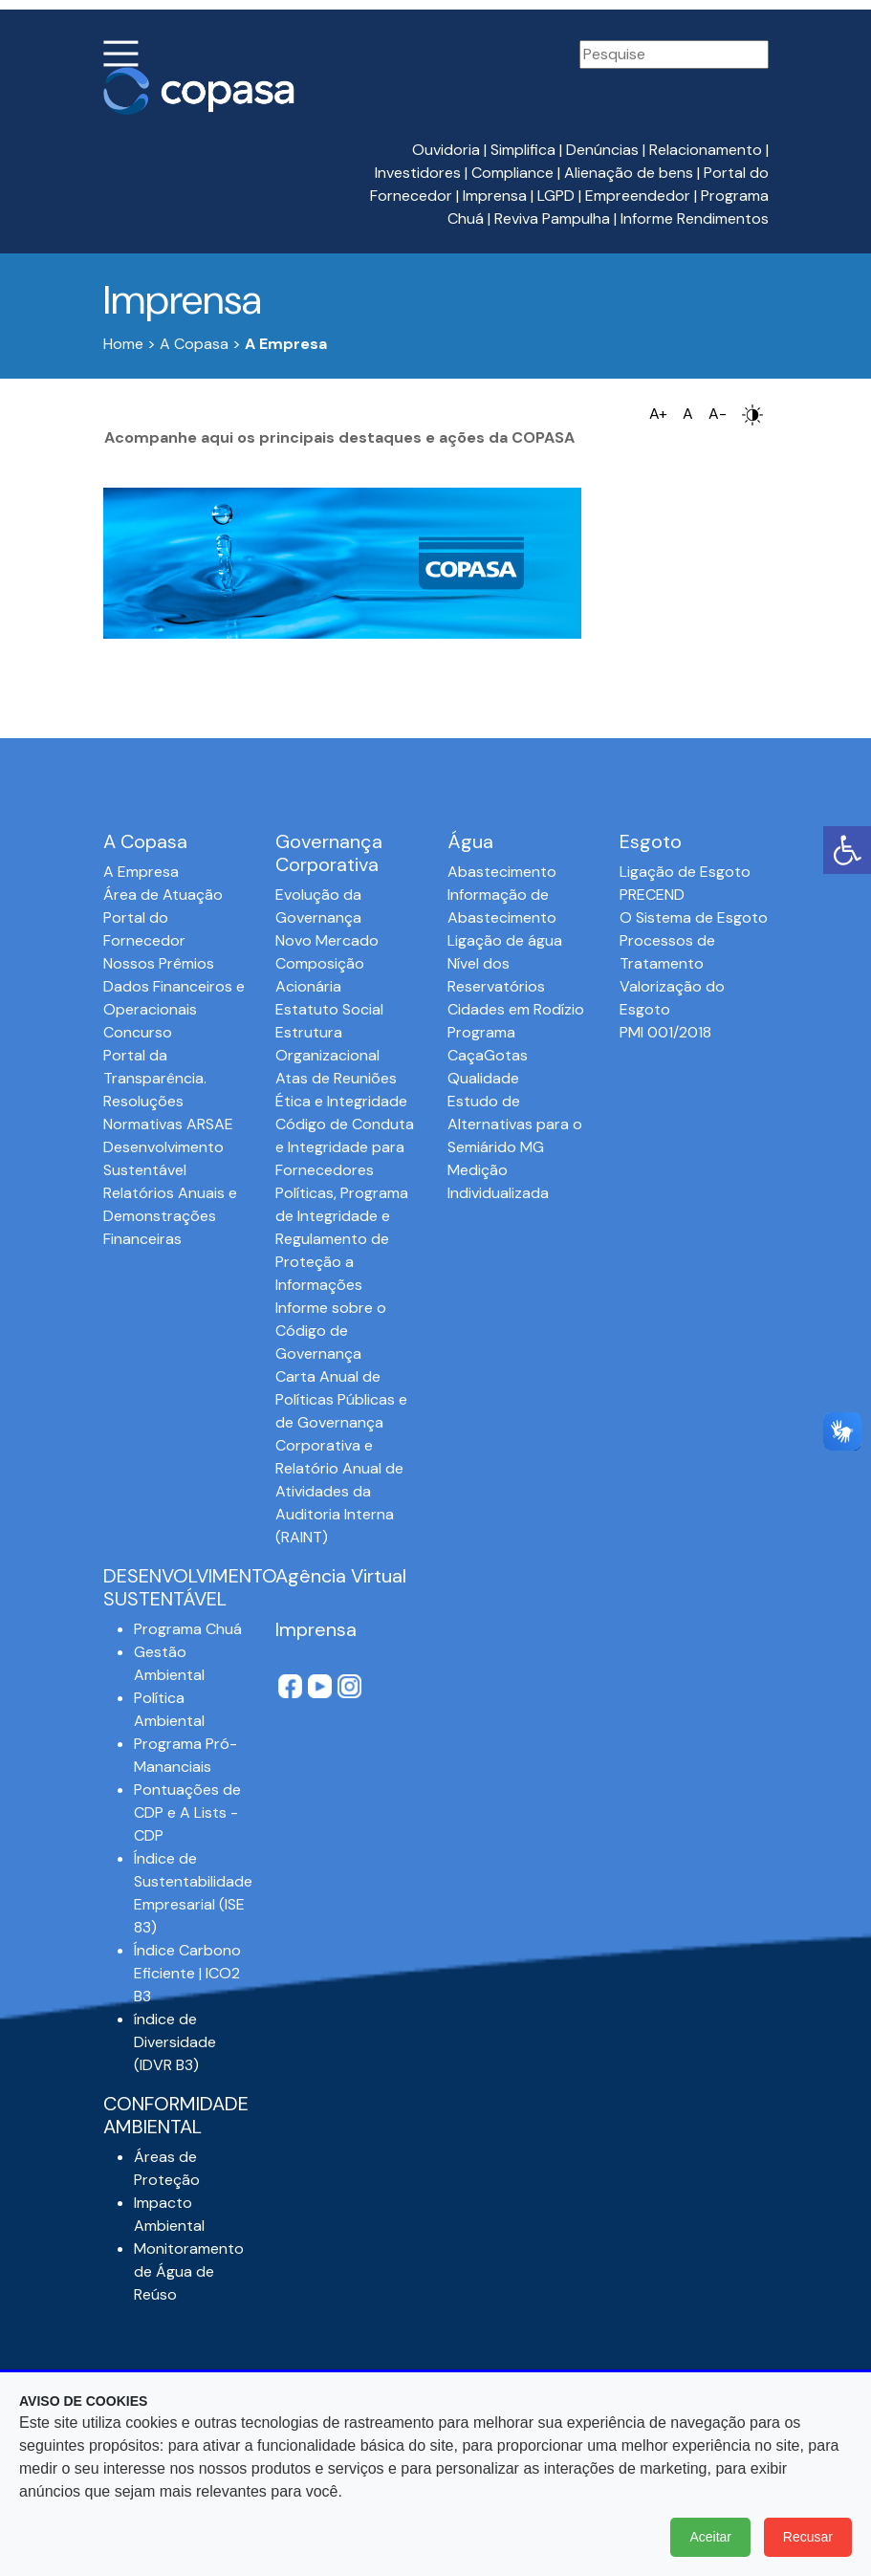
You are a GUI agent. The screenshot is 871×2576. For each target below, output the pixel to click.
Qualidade (483, 1078)
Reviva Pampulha (552, 218)
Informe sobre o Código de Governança (330, 1331)
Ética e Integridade (341, 1101)
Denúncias (602, 150)
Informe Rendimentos (695, 218)
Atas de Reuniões (336, 1078)
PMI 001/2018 (665, 1032)
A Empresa (141, 872)
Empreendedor (637, 196)
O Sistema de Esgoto (694, 917)
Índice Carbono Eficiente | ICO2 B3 (187, 1973)
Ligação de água (504, 940)
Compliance (512, 173)
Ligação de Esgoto (685, 872)
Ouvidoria (446, 150)
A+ (658, 414)
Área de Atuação (163, 894)
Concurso (137, 1032)
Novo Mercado (327, 940)
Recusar (808, 2536)
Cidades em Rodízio (515, 1009)
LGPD (556, 196)
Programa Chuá (188, 1629)
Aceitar (710, 2536)
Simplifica (522, 150)
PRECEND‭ (652, 894)
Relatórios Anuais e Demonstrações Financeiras (170, 1216)
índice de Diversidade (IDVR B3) (175, 2042)
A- (717, 414)
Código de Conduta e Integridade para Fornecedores (344, 1147)
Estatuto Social (329, 1009)
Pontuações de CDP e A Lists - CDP (187, 1812)
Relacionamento (705, 150)
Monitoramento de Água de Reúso (189, 2271)
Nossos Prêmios (158, 963)
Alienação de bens (628, 173)
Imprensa (495, 196)
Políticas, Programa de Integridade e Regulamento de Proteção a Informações (341, 1239)
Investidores (418, 173)
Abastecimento (501, 872)
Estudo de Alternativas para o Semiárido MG (514, 1124)
